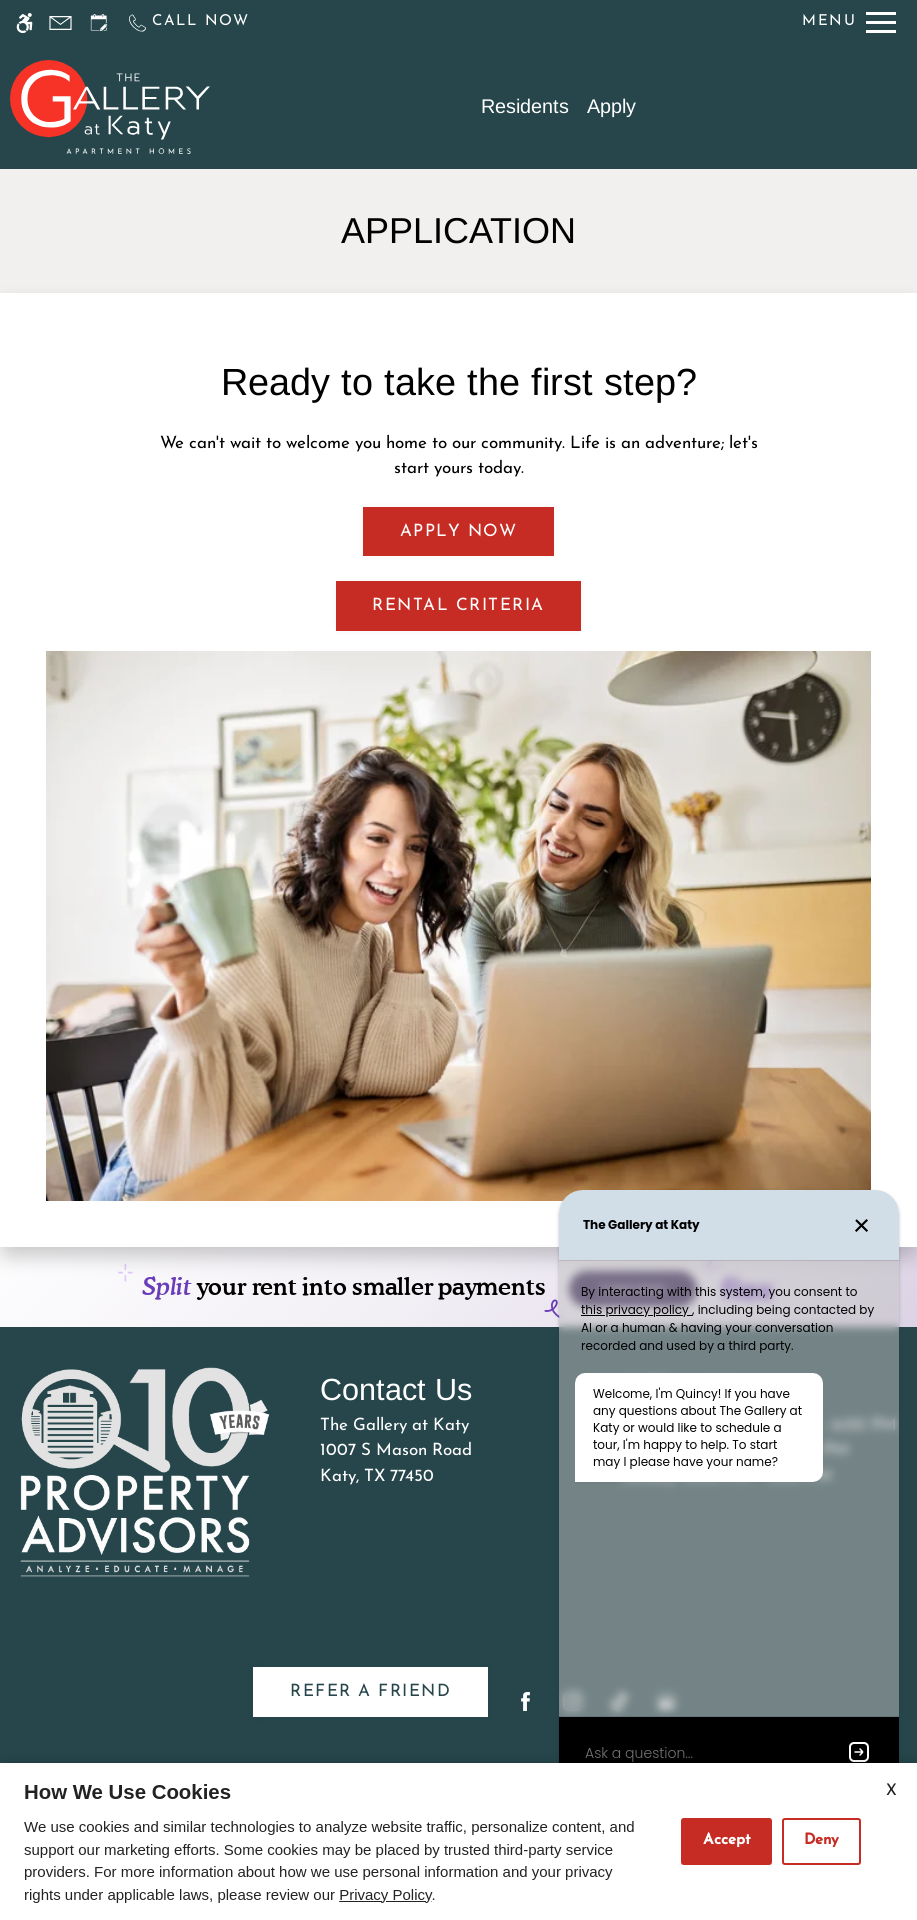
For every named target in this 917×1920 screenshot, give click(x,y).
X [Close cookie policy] (891, 1791)
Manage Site (324, 1750)
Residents (525, 106)
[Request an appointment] (99, 22)
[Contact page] (60, 22)
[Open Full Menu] (849, 22)
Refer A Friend (370, 1611)
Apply (611, 106)
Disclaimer (220, 1750)
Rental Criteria (458, 605)
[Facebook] (525, 1629)
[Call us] (188, 22)
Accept (726, 1840)
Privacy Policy (439, 1750)
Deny (821, 1840)
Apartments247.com (310, 1699)
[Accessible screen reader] (24, 22)
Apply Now (459, 531)
